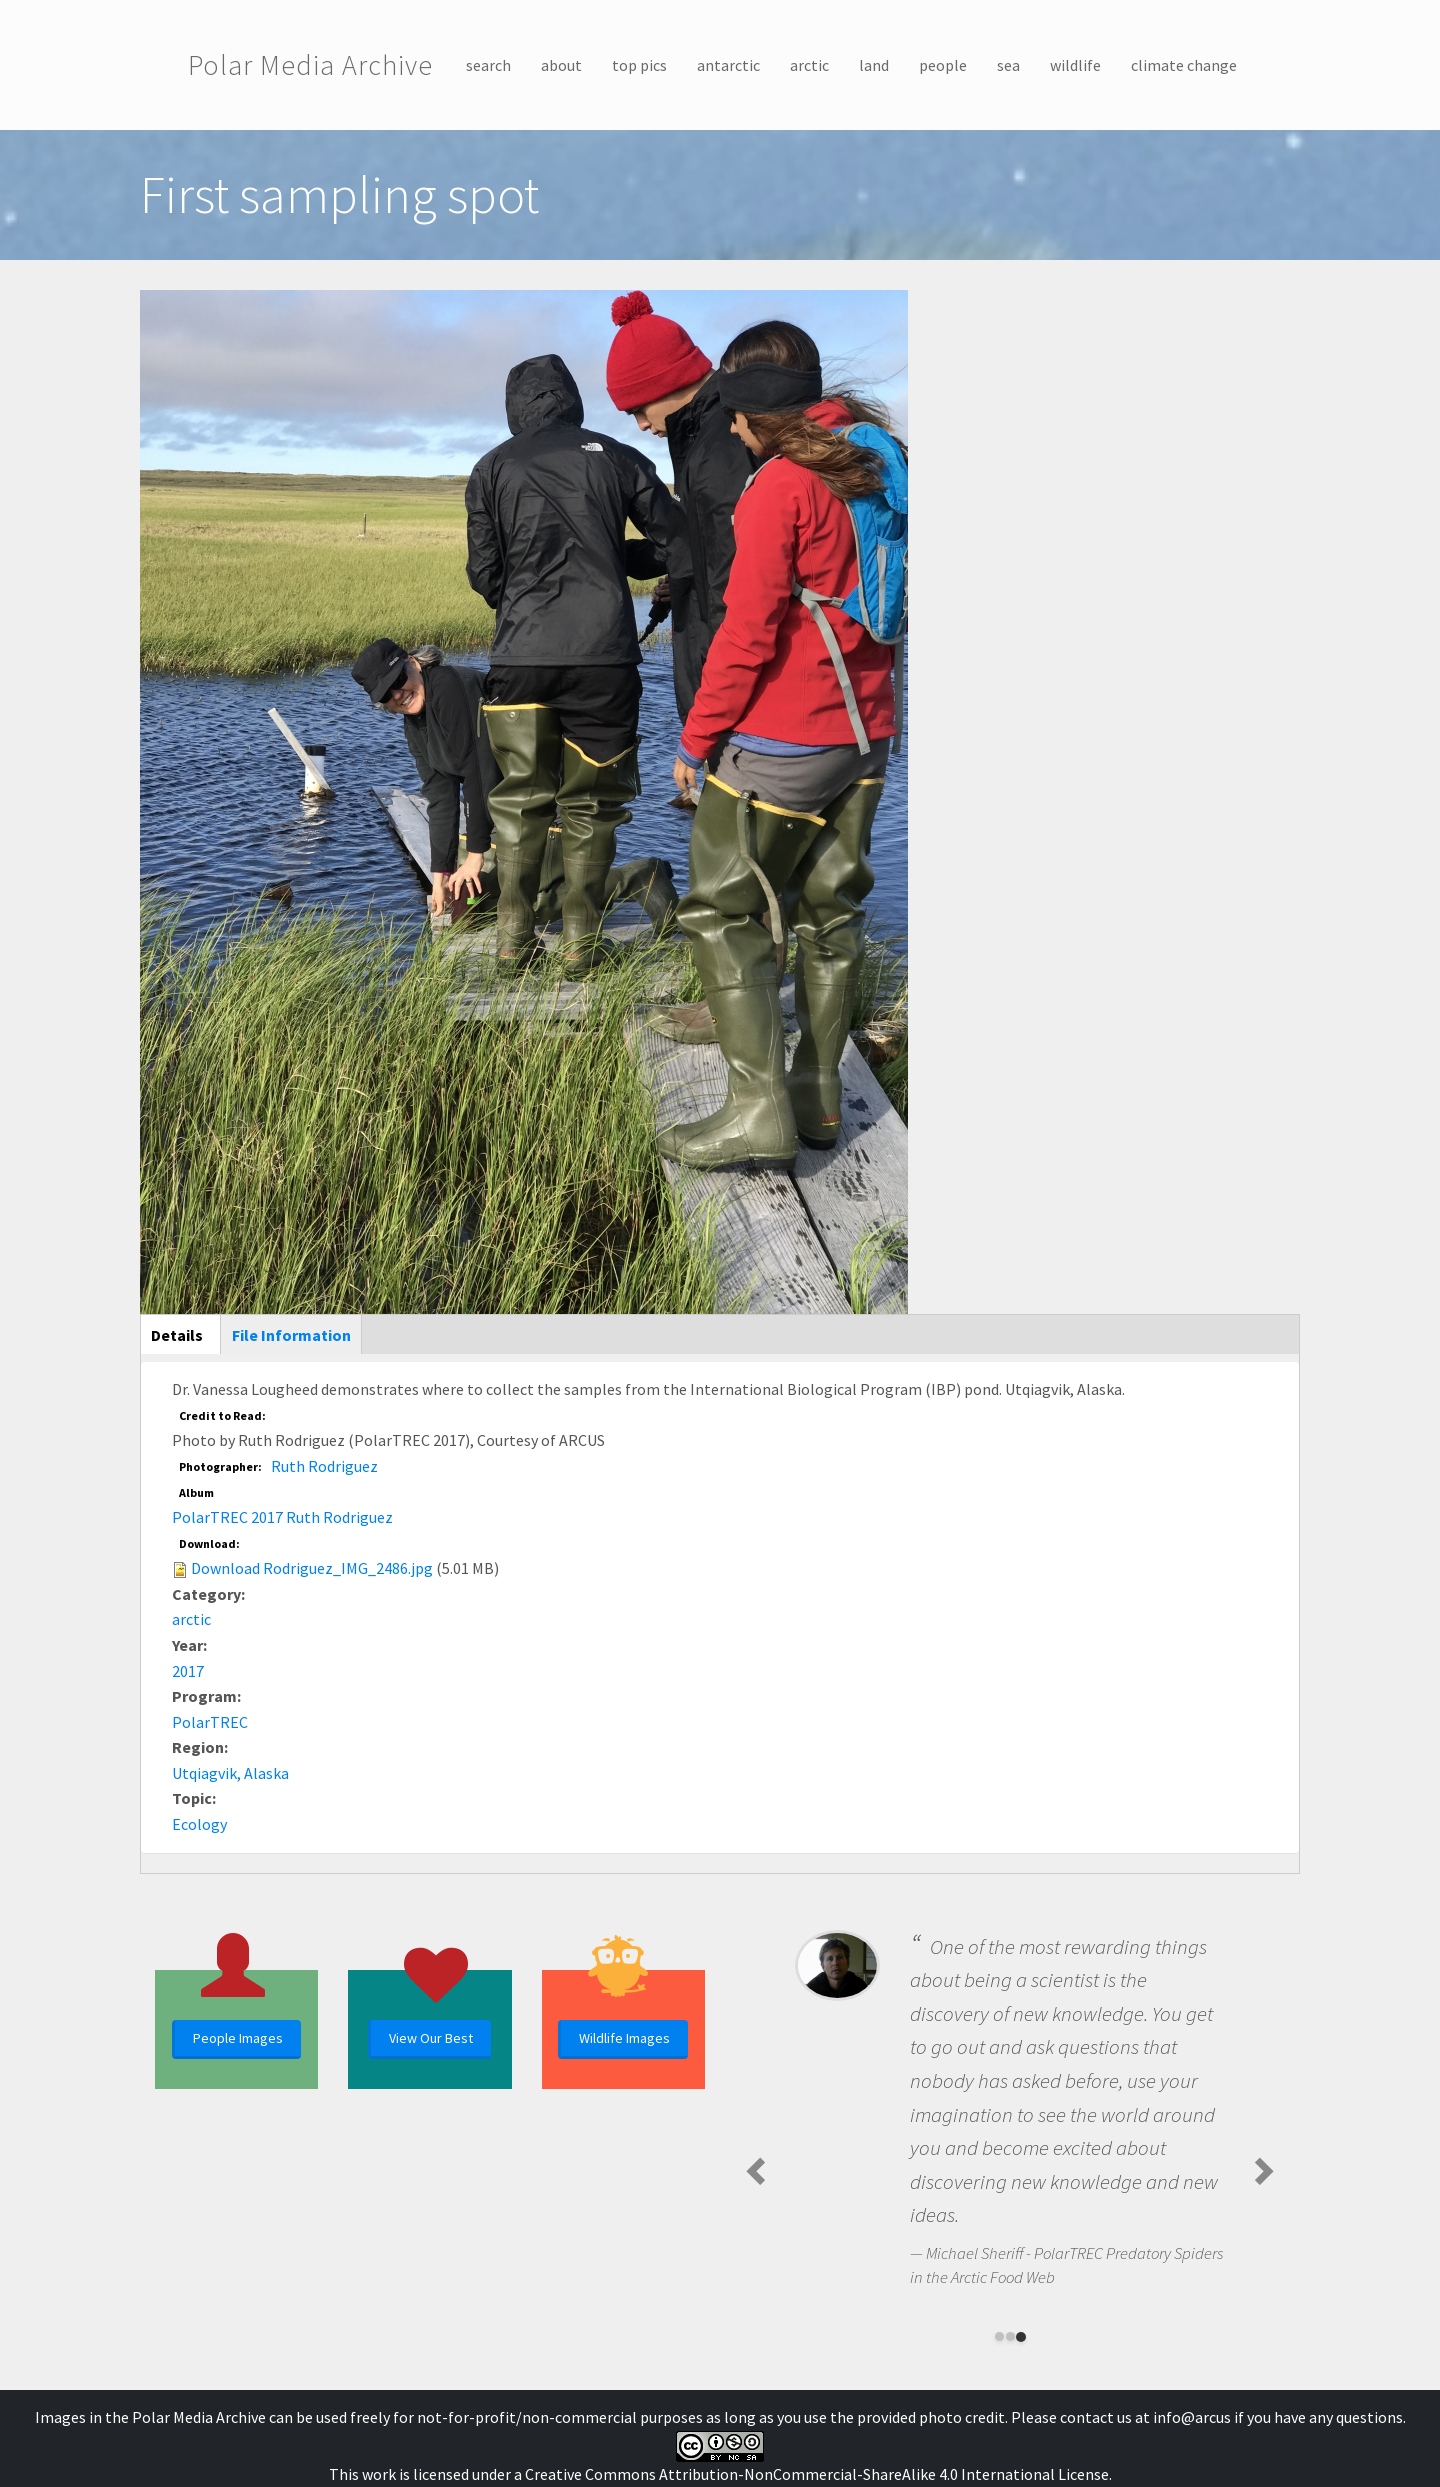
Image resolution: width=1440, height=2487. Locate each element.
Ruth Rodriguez (324, 1466)
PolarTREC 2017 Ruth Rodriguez (282, 1517)
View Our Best (431, 2038)
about (561, 65)
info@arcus (1192, 2417)
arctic (809, 65)
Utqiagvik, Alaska (230, 1773)
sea (1008, 65)
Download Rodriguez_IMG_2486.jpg (312, 1568)
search (488, 65)
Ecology (199, 1824)
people (943, 65)
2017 (188, 1671)
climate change (1184, 65)
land (874, 65)
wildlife (1075, 65)
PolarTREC (210, 1722)
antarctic (728, 65)
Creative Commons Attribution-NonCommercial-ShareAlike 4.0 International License (817, 2474)
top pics (639, 65)
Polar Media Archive (310, 65)
